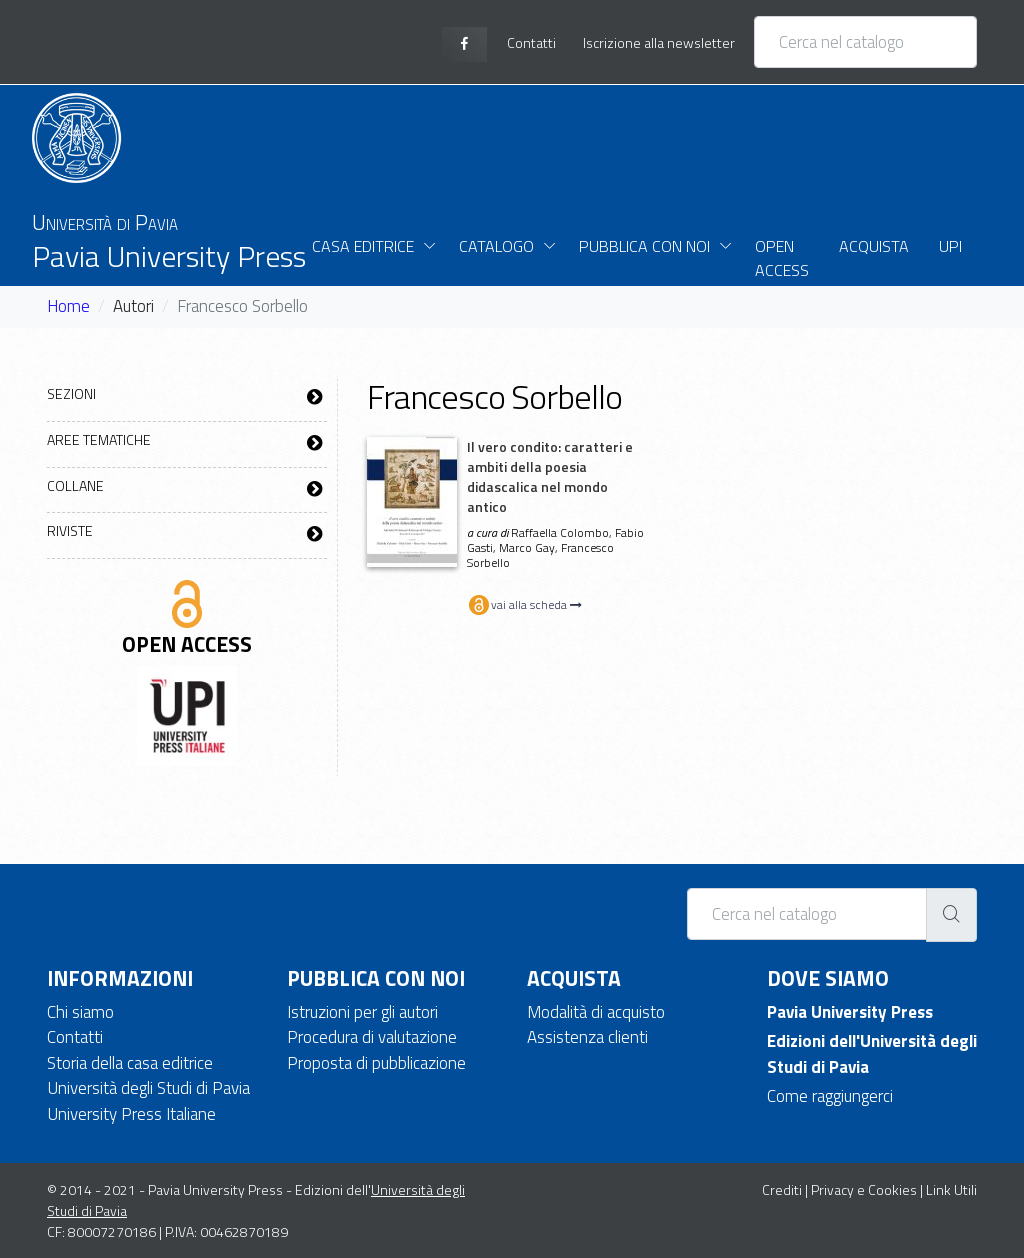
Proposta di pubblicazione (376, 1063)
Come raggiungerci (830, 1096)
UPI (950, 246)
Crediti (782, 1189)
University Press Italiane (131, 1114)
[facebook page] (464, 44)
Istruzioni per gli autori (362, 1012)
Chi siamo (80, 1012)
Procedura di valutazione (372, 1037)
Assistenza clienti (587, 1037)
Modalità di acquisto (596, 1012)
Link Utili (951, 1189)
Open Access (782, 258)
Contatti (75, 1037)
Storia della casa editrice (130, 1063)
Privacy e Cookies (864, 1189)
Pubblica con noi (644, 246)
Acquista (874, 246)
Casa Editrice (363, 246)
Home (68, 306)
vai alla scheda (524, 604)
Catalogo (496, 246)
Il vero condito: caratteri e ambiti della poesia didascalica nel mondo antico (550, 476)
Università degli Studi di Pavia (148, 1088)
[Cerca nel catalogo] (865, 42)
